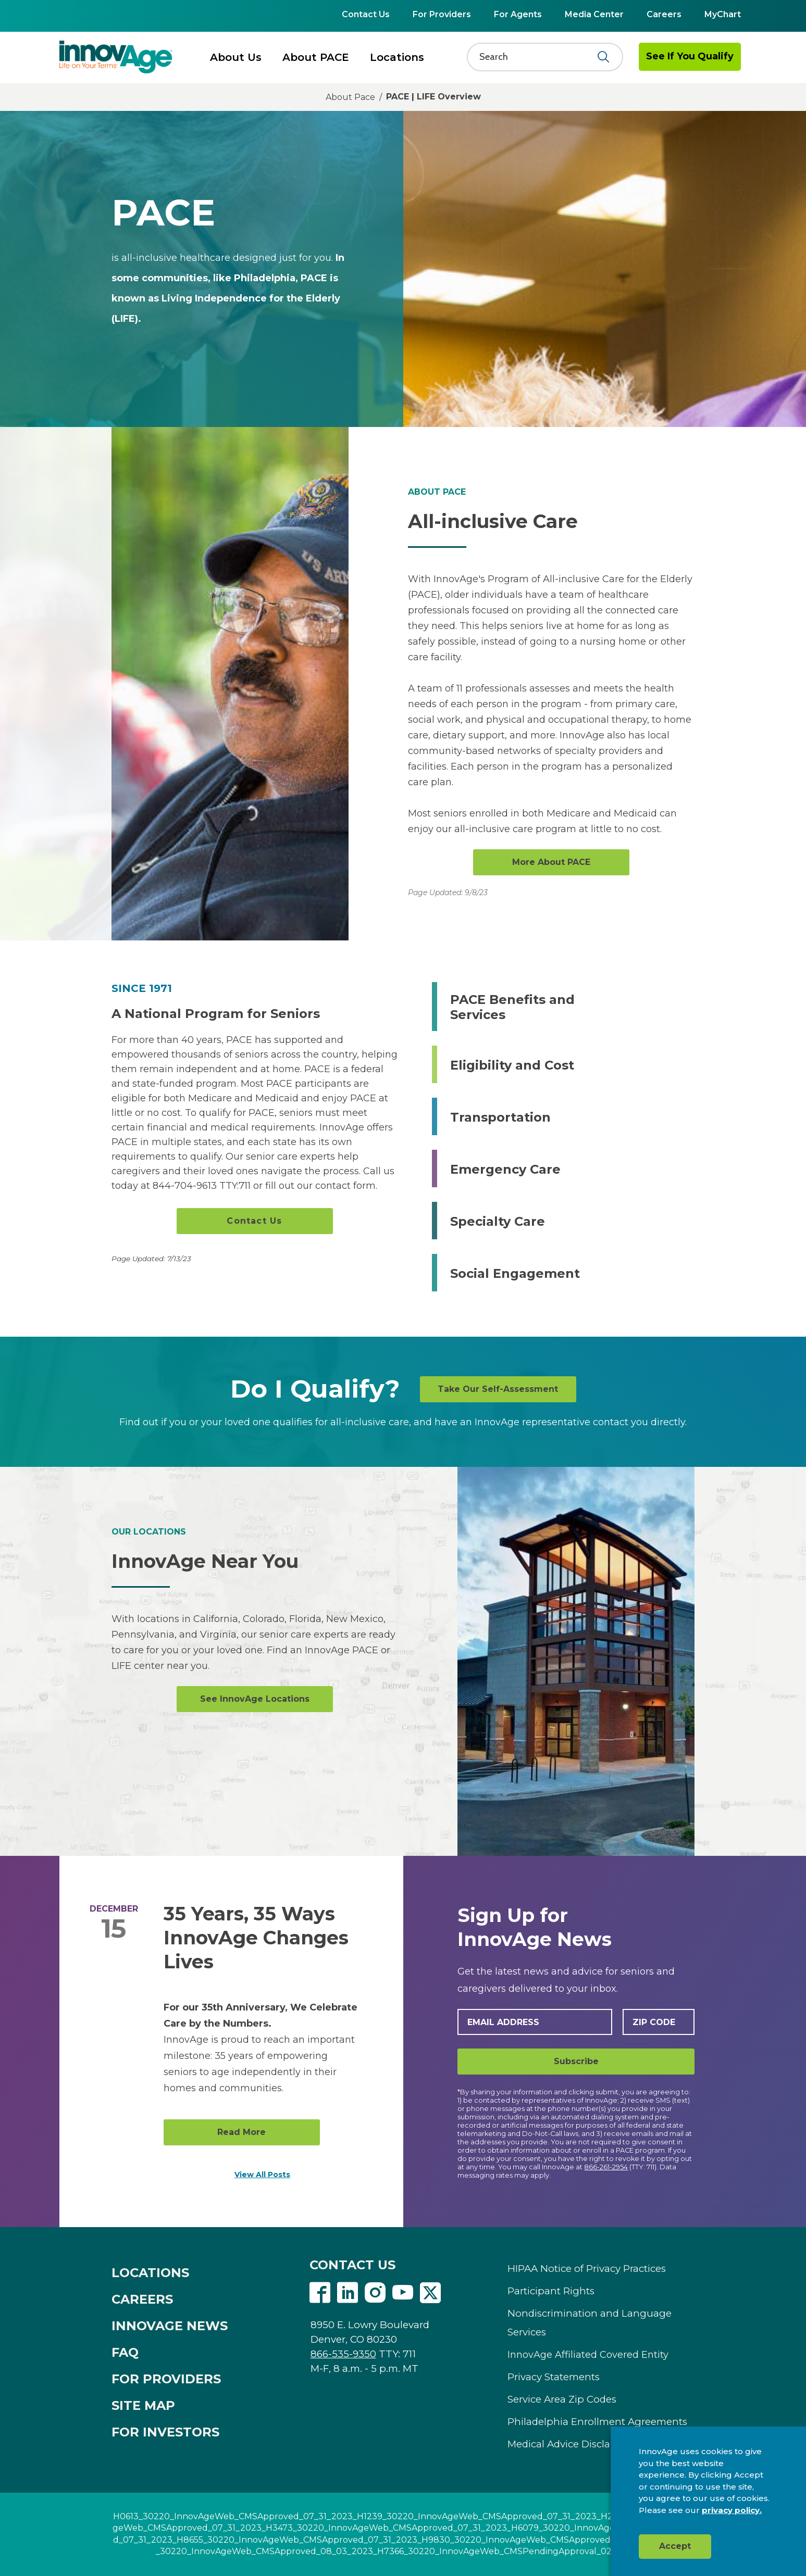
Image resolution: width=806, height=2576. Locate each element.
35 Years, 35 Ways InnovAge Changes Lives (256, 1937)
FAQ (125, 2352)
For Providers (442, 14)
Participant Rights (550, 2291)
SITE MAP (143, 2405)
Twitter (430, 2292)
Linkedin (347, 2292)
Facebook (319, 2292)
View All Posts (262, 2174)
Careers (664, 14)
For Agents (518, 14)
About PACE (315, 57)
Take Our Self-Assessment (498, 1389)
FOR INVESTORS (165, 2432)
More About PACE (551, 862)
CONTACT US (352, 2264)
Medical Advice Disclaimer (569, 2444)
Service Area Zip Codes (561, 2399)
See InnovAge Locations (254, 1699)
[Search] (538, 56)
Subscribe (576, 2061)
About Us (236, 57)
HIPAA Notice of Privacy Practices (586, 2269)
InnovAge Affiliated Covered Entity (587, 2354)
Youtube (402, 2292)
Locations (397, 57)
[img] (115, 56)
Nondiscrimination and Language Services (589, 2322)
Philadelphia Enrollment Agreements (597, 2422)
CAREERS (142, 2299)
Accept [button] (675, 2546)
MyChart (722, 14)
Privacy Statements (553, 2377)
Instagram (375, 2292)
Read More (241, 2132)
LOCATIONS (150, 2272)
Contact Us (366, 14)
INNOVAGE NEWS (169, 2325)
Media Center (594, 14)
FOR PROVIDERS (166, 2378)
